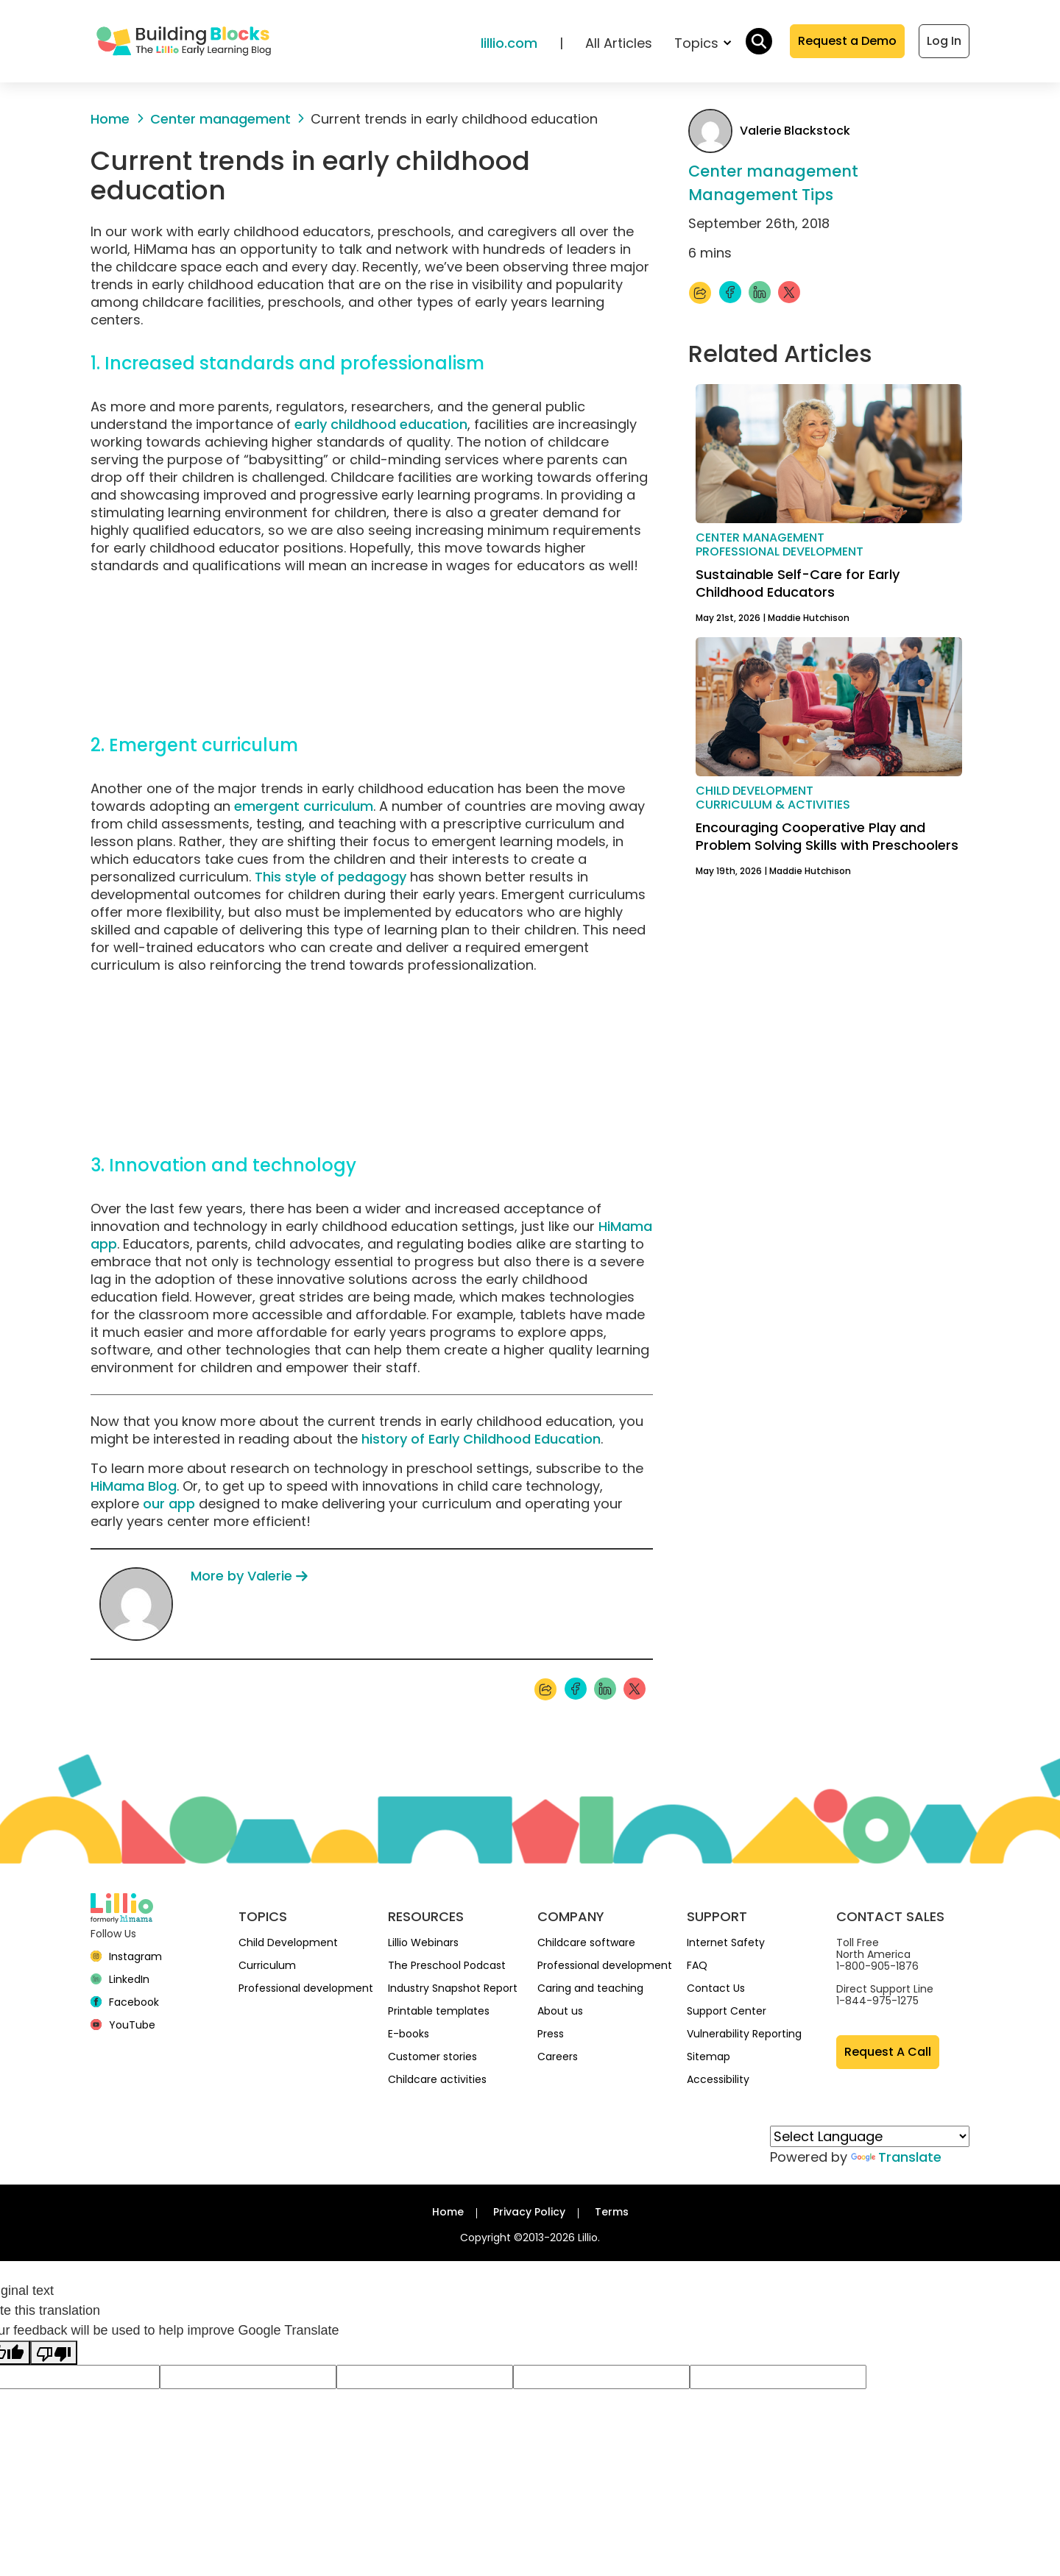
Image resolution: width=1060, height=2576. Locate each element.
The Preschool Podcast (447, 1965)
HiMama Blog (134, 1486)
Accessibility (718, 2079)
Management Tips (760, 194)
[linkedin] (120, 1979)
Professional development (779, 551)
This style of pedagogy (330, 876)
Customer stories (432, 2056)
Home (448, 2211)
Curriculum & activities (773, 805)
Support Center (726, 2011)
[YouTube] (123, 2025)
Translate (896, 2157)
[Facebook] (125, 2002)
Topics (702, 43)
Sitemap (708, 2056)
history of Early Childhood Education (481, 1439)
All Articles (618, 43)
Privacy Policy (529, 2211)
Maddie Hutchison (808, 617)
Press (550, 2033)
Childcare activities (437, 2079)
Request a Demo (847, 40)
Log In (944, 40)
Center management (773, 171)
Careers (557, 2056)
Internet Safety (726, 1942)
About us (560, 2011)
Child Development (288, 1942)
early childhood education (380, 424)
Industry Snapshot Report (452, 1988)
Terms (612, 2211)
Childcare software (586, 1942)
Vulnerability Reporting (744, 2033)
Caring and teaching (590, 1988)
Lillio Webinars (423, 1942)
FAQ (697, 1965)
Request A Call (887, 2051)
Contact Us (716, 1988)
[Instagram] (126, 1956)
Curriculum (267, 1965)
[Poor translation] (53, 2353)
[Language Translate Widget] (869, 2136)
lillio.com (509, 43)
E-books (408, 2033)
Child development (754, 791)
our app (169, 1503)
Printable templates (439, 2011)
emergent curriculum (303, 806)
